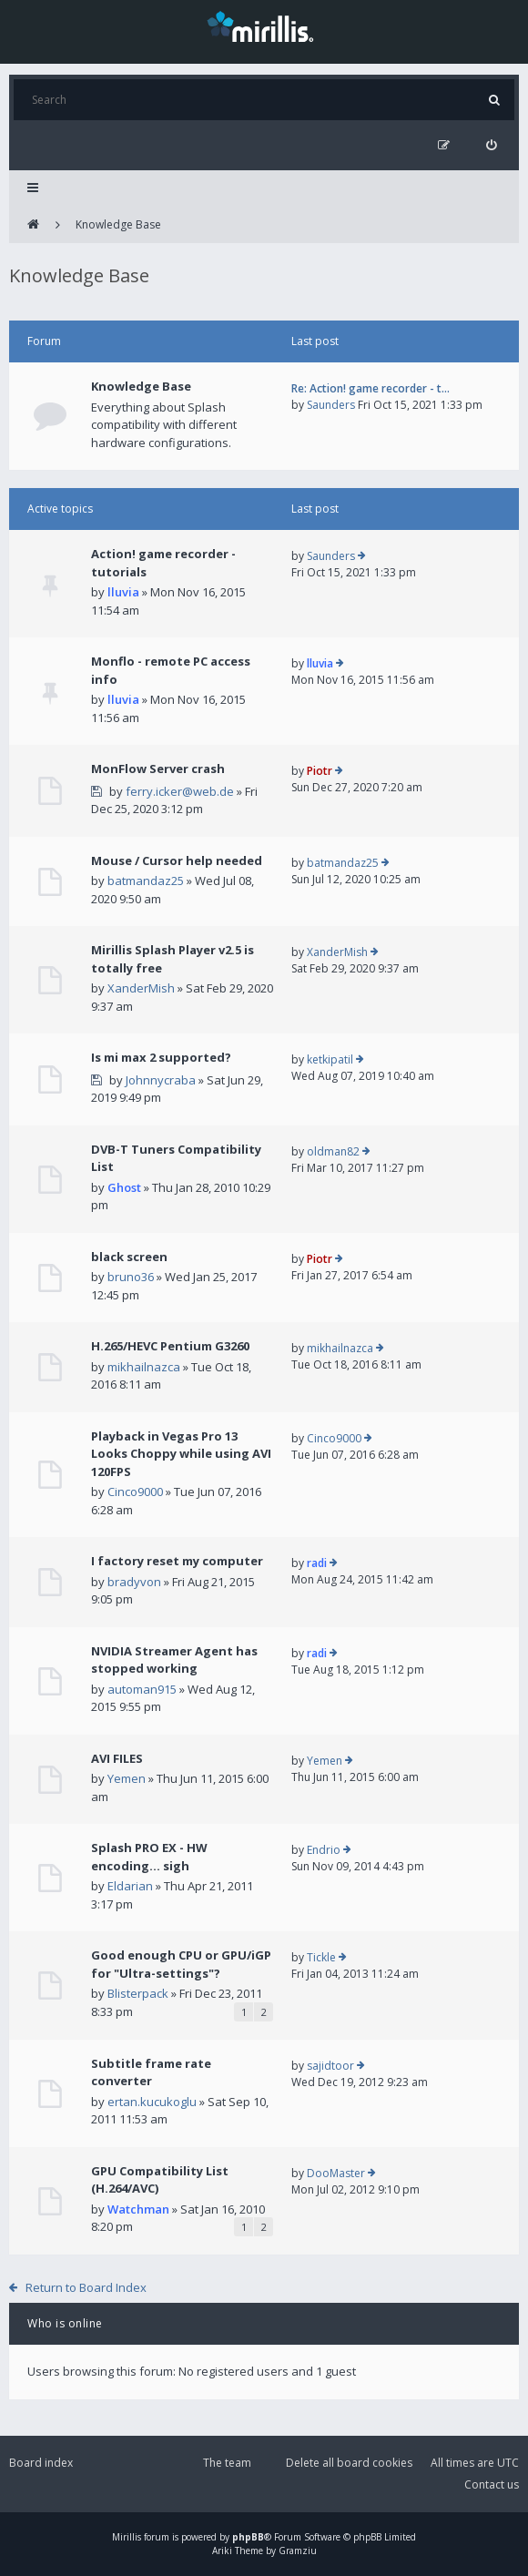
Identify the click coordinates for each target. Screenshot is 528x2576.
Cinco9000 (135, 1491)
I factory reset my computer (177, 1561)
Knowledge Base (118, 224)
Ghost (124, 1187)
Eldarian (130, 1886)
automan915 (142, 1689)
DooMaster (336, 2173)
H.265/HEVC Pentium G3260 (170, 1346)
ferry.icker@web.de (180, 791)
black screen (129, 1256)
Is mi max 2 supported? (161, 1057)
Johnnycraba (161, 1080)
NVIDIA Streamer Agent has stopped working (174, 1660)
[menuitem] (491, 145)
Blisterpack (137, 1993)
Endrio (323, 1850)
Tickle (321, 1957)
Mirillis (126, 2536)
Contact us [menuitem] (491, 2484)
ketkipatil (330, 1059)
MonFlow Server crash (158, 768)
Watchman (138, 2209)
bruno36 (130, 1276)
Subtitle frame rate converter (151, 2072)
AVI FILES (117, 1758)
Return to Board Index (86, 2287)
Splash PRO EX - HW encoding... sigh (149, 1856)
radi (317, 1563)
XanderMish (141, 988)
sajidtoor (330, 2065)
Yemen (126, 1778)
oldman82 (333, 1151)
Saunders (331, 404)
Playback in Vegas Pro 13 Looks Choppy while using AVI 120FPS (181, 1454)
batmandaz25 (145, 880)
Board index (41, 2462)
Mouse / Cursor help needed (176, 860)
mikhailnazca (143, 1367)
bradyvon (134, 1581)
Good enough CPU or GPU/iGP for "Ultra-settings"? (181, 1964)
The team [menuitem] (227, 2462)
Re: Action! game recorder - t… (370, 388)
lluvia (123, 592)
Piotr (319, 771)
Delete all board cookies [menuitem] (349, 2462)
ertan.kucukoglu (152, 2101)
